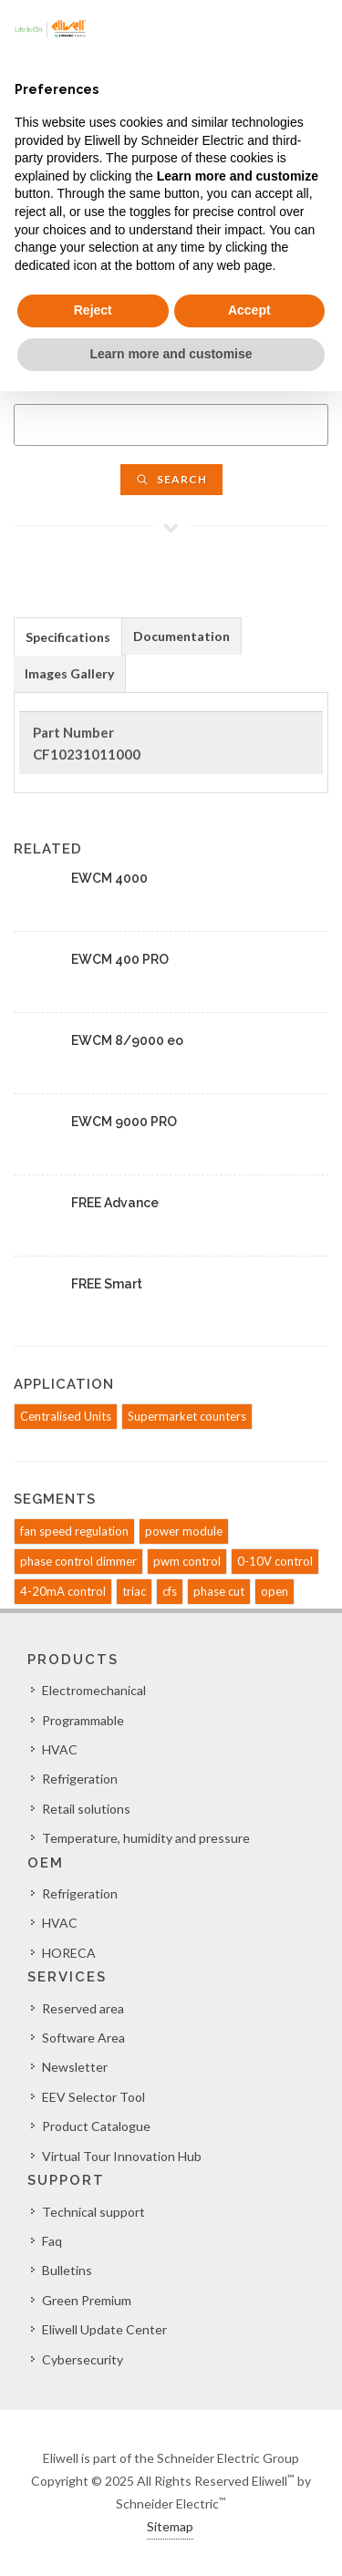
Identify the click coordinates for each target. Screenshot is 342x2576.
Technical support (93, 2211)
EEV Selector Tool (93, 2097)
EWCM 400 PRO (120, 959)
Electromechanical (94, 1690)
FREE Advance (115, 1202)
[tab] (68, 636)
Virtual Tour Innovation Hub (122, 2156)
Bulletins (67, 2270)
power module (184, 1531)
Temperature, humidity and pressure (146, 1838)
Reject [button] (93, 310)
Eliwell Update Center (104, 2329)
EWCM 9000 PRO (124, 1121)
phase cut (218, 1591)
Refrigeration (80, 1778)
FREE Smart (106, 1284)
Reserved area (83, 2008)
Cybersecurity (82, 2359)
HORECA (69, 1952)
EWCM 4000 (109, 878)
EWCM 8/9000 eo (127, 1040)
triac (134, 1591)
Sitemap (170, 2526)
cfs (169, 1591)
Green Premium (86, 2300)
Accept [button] (249, 310)
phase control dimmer (78, 1561)
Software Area (83, 2037)
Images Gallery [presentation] (69, 673)
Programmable (83, 1720)
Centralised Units (65, 1416)
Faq (52, 2241)
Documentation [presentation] (181, 636)
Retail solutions (86, 1808)
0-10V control (275, 1561)
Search (171, 479)
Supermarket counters (187, 1416)
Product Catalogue (96, 2126)
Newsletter (75, 2066)
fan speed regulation (74, 1531)
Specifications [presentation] (68, 637)
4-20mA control (63, 1591)
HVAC (60, 1749)
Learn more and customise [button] (170, 354)
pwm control (187, 1561)
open (274, 1591)
